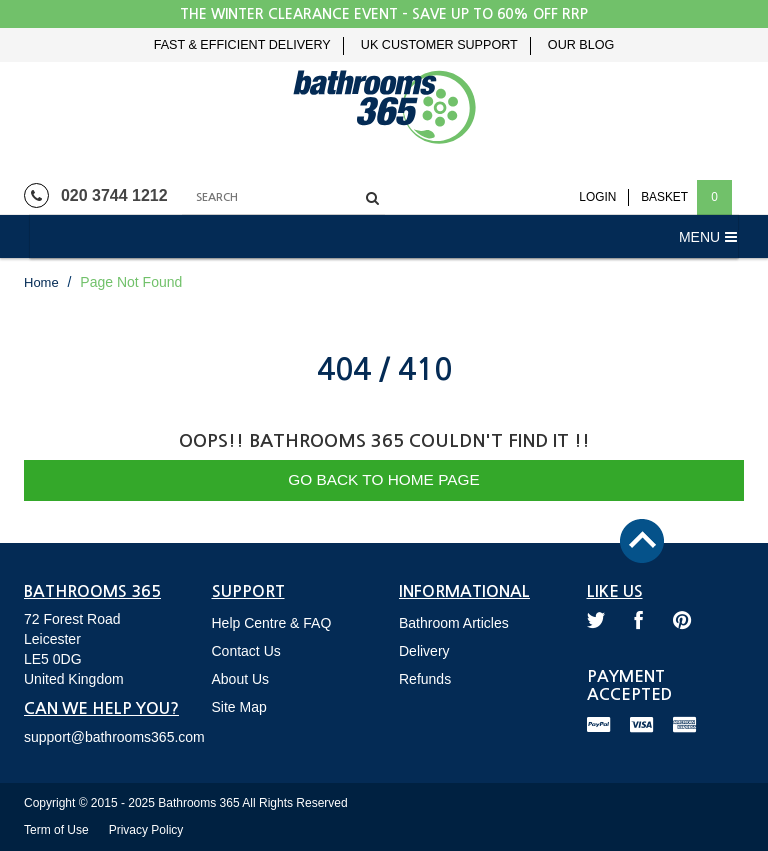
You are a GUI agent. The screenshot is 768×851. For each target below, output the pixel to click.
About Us (241, 679)
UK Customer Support (439, 45)
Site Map (239, 707)
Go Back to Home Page (384, 479)
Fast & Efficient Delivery (242, 45)
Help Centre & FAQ (272, 623)
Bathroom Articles (454, 623)
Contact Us (246, 651)
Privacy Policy (146, 830)
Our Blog (581, 45)
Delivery (424, 651)
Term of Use (56, 830)
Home (41, 282)
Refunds (425, 679)
